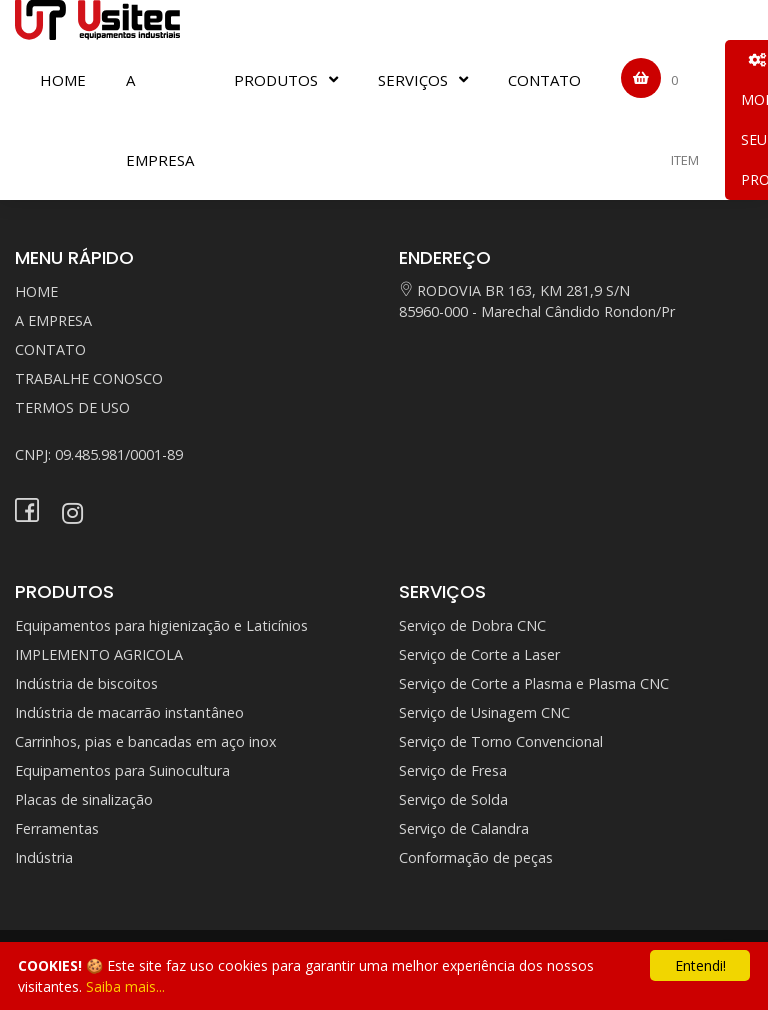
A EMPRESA (160, 120)
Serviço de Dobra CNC (472, 625)
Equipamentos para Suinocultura (122, 770)
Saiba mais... (125, 986)
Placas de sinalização (84, 799)
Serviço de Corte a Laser (479, 654)
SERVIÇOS (413, 80)
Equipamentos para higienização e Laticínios (161, 625)
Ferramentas (57, 828)
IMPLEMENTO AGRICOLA (99, 654)
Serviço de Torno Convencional (501, 741)
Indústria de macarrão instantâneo (129, 712)
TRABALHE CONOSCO (89, 378)
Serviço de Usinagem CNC (484, 712)
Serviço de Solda (453, 799)
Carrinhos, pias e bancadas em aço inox (146, 741)
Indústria (44, 857)
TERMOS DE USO (72, 407)
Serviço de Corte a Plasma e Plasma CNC (534, 683)
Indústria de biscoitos (86, 683)
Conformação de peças (476, 857)
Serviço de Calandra (464, 828)
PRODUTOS (276, 80)
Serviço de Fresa (453, 770)
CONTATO (544, 80)
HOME (63, 80)
